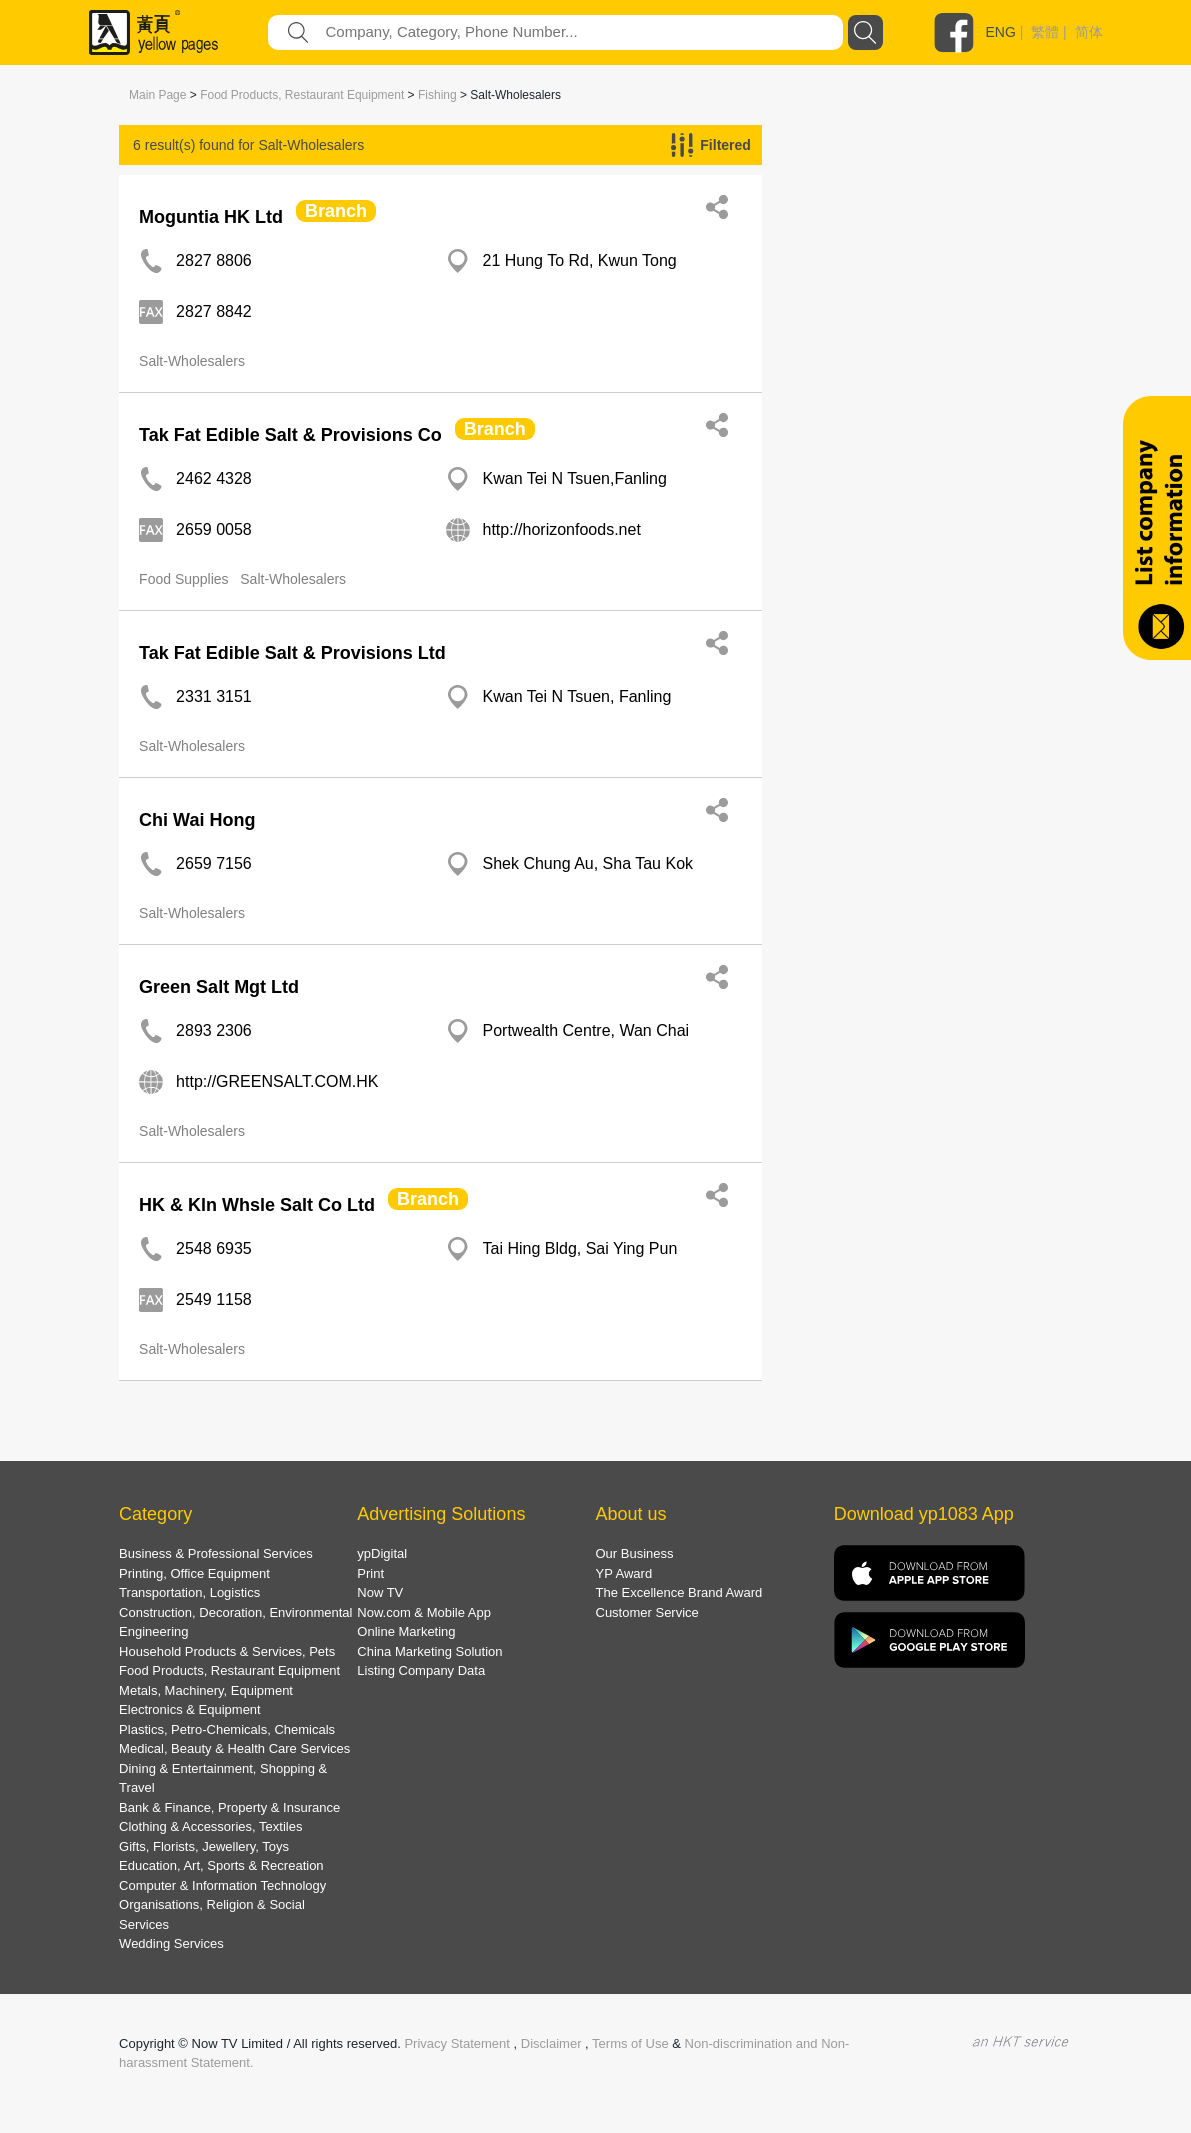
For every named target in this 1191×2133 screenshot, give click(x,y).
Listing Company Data (421, 1670)
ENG (1001, 32)
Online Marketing (406, 1631)
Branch (336, 211)
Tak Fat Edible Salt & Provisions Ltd (292, 653)
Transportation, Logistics (189, 1592)
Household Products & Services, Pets (227, 1651)
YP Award (624, 1573)
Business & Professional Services (216, 1553)
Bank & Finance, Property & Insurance (229, 1807)
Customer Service (647, 1612)
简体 (1089, 32)
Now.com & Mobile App (424, 1612)
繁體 (1045, 32)
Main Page (157, 95)
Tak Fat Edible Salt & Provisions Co (290, 435)
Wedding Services (171, 1943)
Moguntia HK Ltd (211, 217)
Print (370, 1573)
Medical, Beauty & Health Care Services (234, 1748)
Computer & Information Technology (222, 1885)
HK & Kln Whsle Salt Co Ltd (257, 1205)
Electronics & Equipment (190, 1709)
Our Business (635, 1553)
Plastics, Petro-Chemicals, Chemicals (227, 1729)
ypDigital (382, 1553)
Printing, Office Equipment (194, 1573)
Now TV (380, 1592)
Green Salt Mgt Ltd (219, 987)
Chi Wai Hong (197, 820)
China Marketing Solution (429, 1651)
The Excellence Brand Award (679, 1592)
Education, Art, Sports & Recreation (221, 1865)
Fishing (437, 95)
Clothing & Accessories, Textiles (210, 1826)
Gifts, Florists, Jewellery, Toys (204, 1846)
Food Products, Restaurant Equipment (302, 95)
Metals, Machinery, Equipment (206, 1690)
